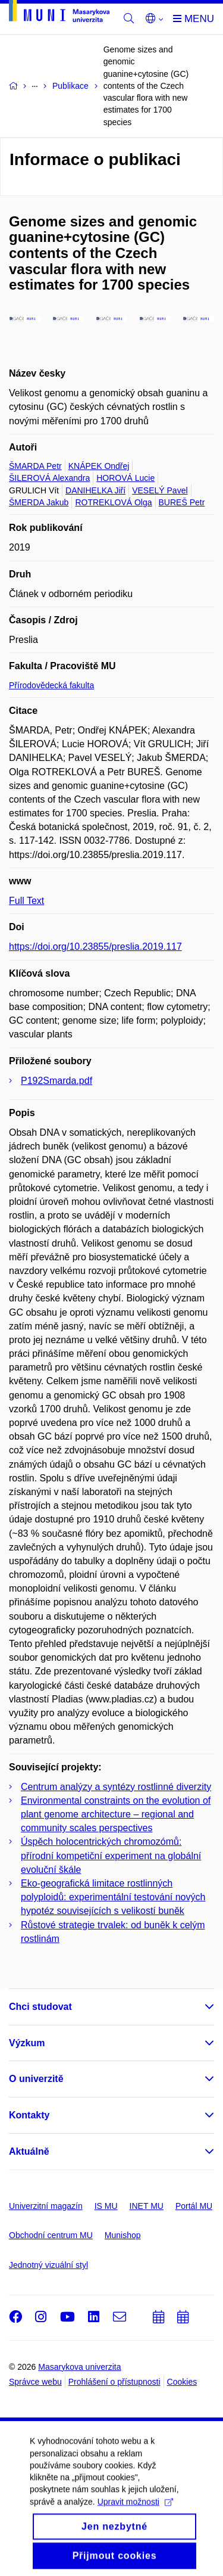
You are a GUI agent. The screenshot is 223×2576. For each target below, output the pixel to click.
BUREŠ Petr (182, 502)
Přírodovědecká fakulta (51, 685)
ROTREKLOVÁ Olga (113, 502)
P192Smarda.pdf (56, 1081)
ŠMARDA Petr (35, 466)
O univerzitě (36, 2079)
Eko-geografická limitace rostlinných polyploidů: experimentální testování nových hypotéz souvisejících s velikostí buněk (113, 1897)
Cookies (182, 2382)
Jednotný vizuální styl (48, 2265)
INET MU (147, 2206)
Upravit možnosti (135, 2545)
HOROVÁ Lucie (125, 478)
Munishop (123, 2235)
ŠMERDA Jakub (38, 502)
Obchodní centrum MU (51, 2235)
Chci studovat (40, 2007)
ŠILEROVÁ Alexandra (49, 478)
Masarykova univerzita (79, 2367)
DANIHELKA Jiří (95, 490)
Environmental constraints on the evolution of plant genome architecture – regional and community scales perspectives (116, 1814)
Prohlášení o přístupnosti (114, 2382)
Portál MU (193, 2206)
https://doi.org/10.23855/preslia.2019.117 (95, 946)
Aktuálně (29, 2151)
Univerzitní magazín (46, 2206)
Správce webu (35, 2382)
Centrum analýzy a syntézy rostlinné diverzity (116, 1787)
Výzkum (27, 2043)
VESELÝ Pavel (159, 490)
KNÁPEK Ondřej (99, 466)
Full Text (26, 901)
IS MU (106, 2206)
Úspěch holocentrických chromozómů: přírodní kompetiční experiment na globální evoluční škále (111, 1855)
